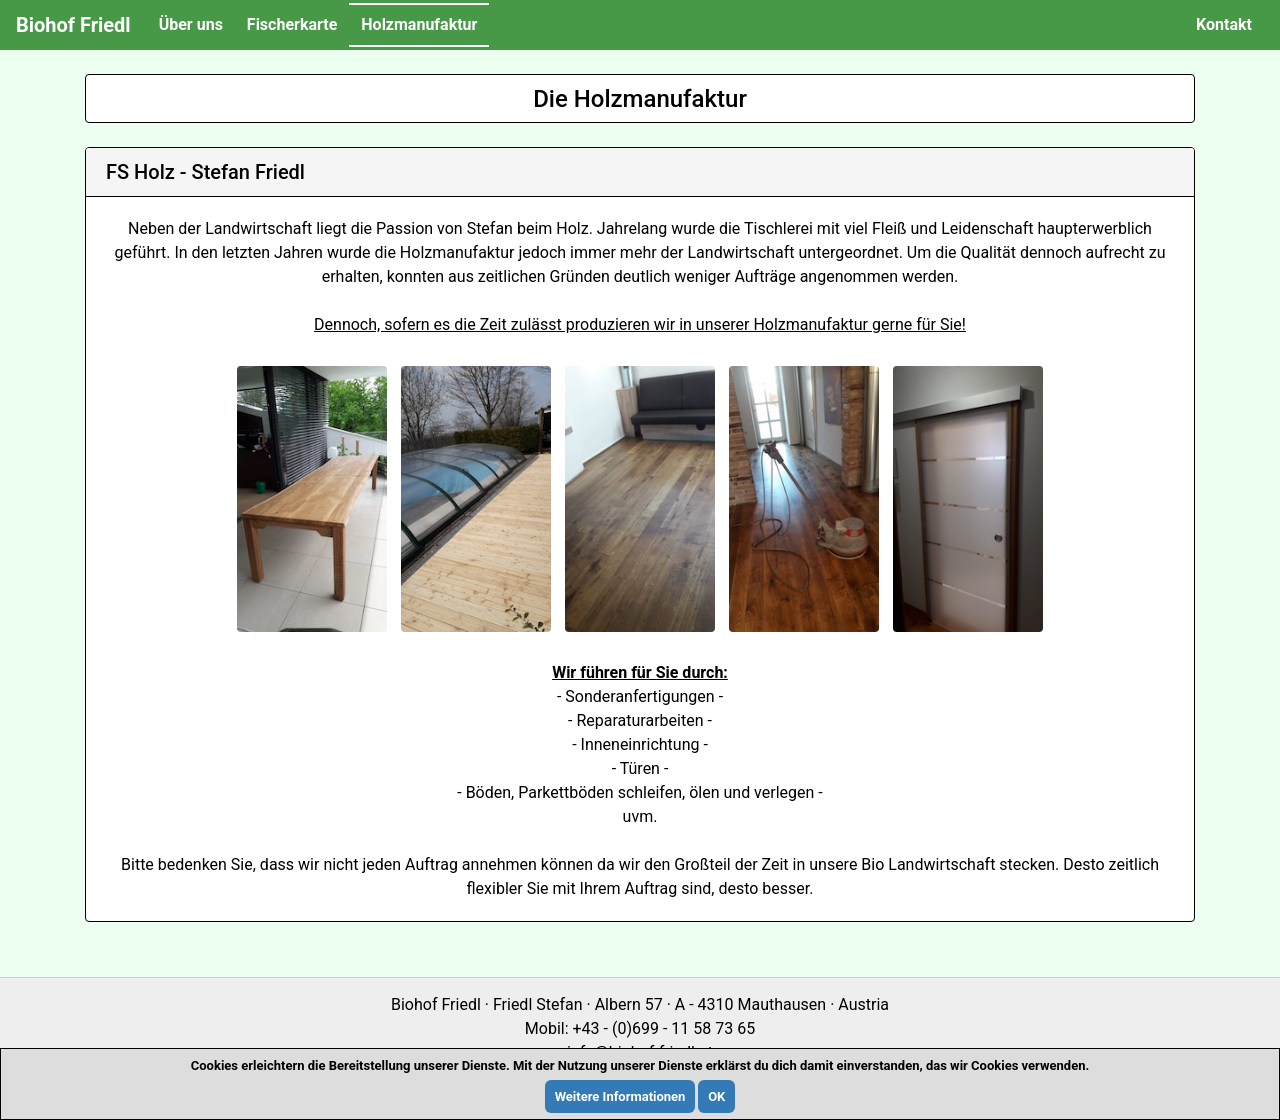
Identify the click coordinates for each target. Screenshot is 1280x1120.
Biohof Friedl (73, 25)
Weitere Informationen (620, 1096)
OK (716, 1096)
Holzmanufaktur (419, 24)
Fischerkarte (292, 24)
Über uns (191, 24)
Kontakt (1224, 24)
